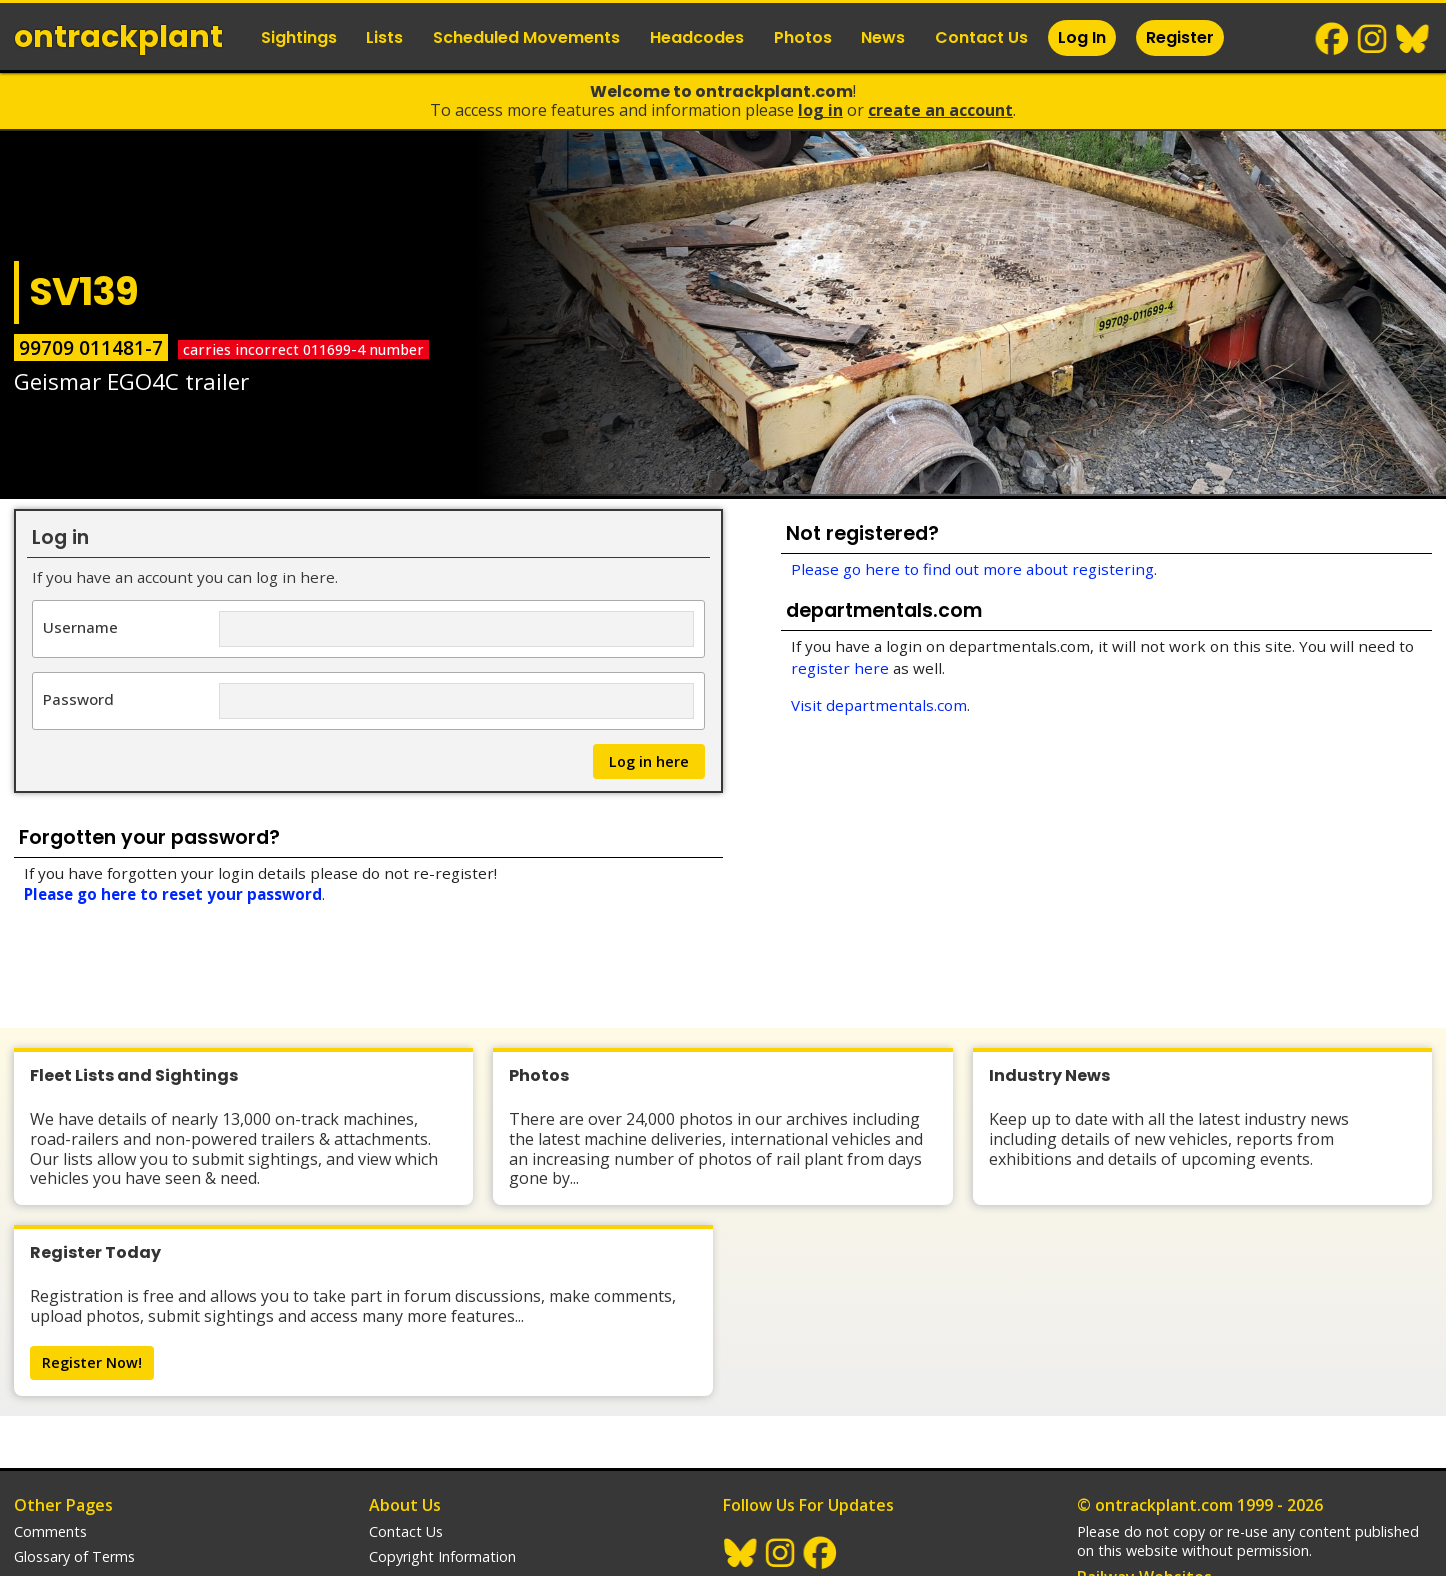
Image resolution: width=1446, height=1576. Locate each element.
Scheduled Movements (526, 37)
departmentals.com (1142, 1511)
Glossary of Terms (74, 1439)
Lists (384, 37)
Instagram (1373, 39)
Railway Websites (1144, 1460)
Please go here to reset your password (173, 894)
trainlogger (1113, 1486)
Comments (50, 1414)
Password (78, 698)
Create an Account (940, 110)
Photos (803, 37)
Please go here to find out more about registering (972, 569)
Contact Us (981, 37)
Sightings (299, 37)
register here (840, 668)
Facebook (1333, 39)
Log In (1082, 37)
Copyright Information (442, 1439)
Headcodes (697, 37)
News (883, 37)
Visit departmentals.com (879, 705)
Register (1180, 37)
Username (80, 626)
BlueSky (1413, 39)
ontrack (118, 37)
